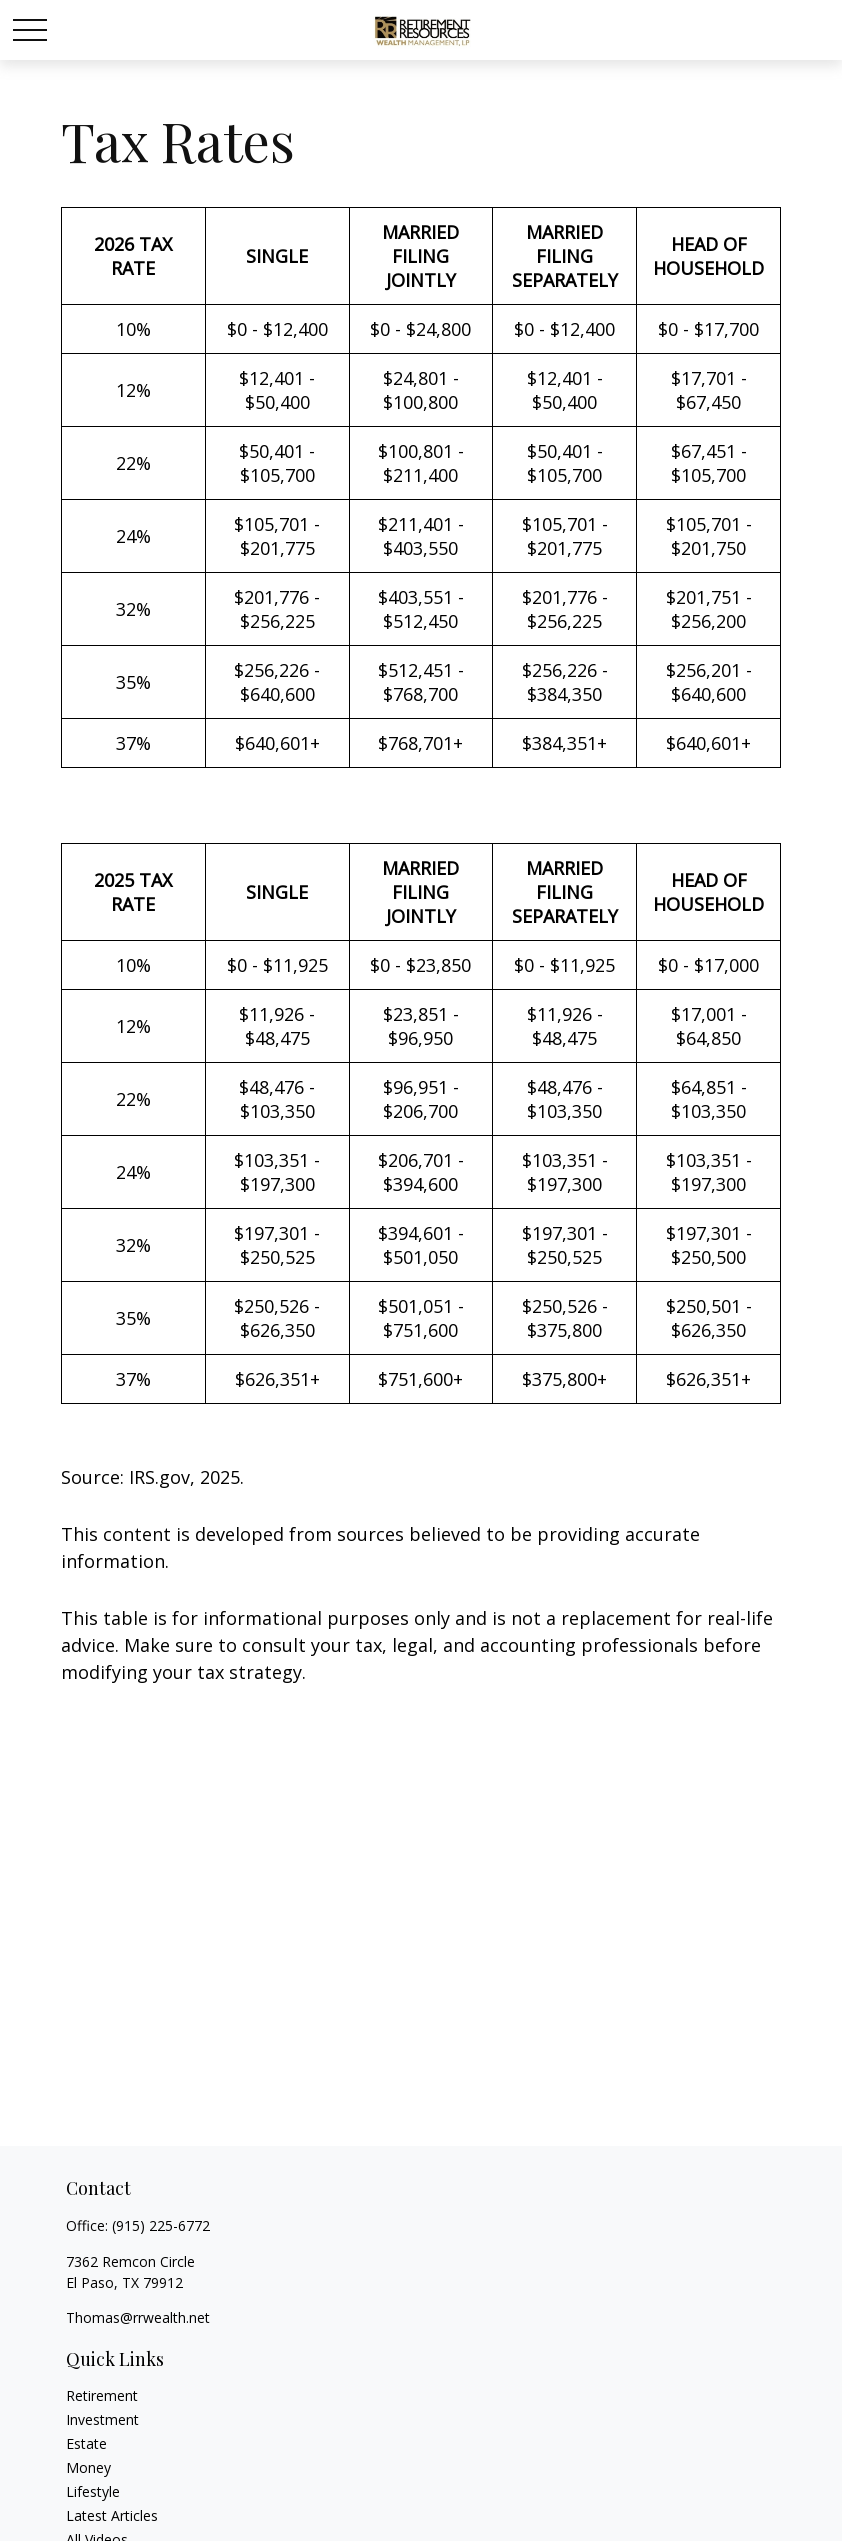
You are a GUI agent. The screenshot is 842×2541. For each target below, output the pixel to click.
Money (88, 2467)
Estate (86, 2443)
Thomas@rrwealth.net (138, 2317)
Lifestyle (93, 2491)
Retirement (102, 2395)
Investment (102, 2419)
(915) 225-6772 (161, 2225)
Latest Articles (112, 2515)
